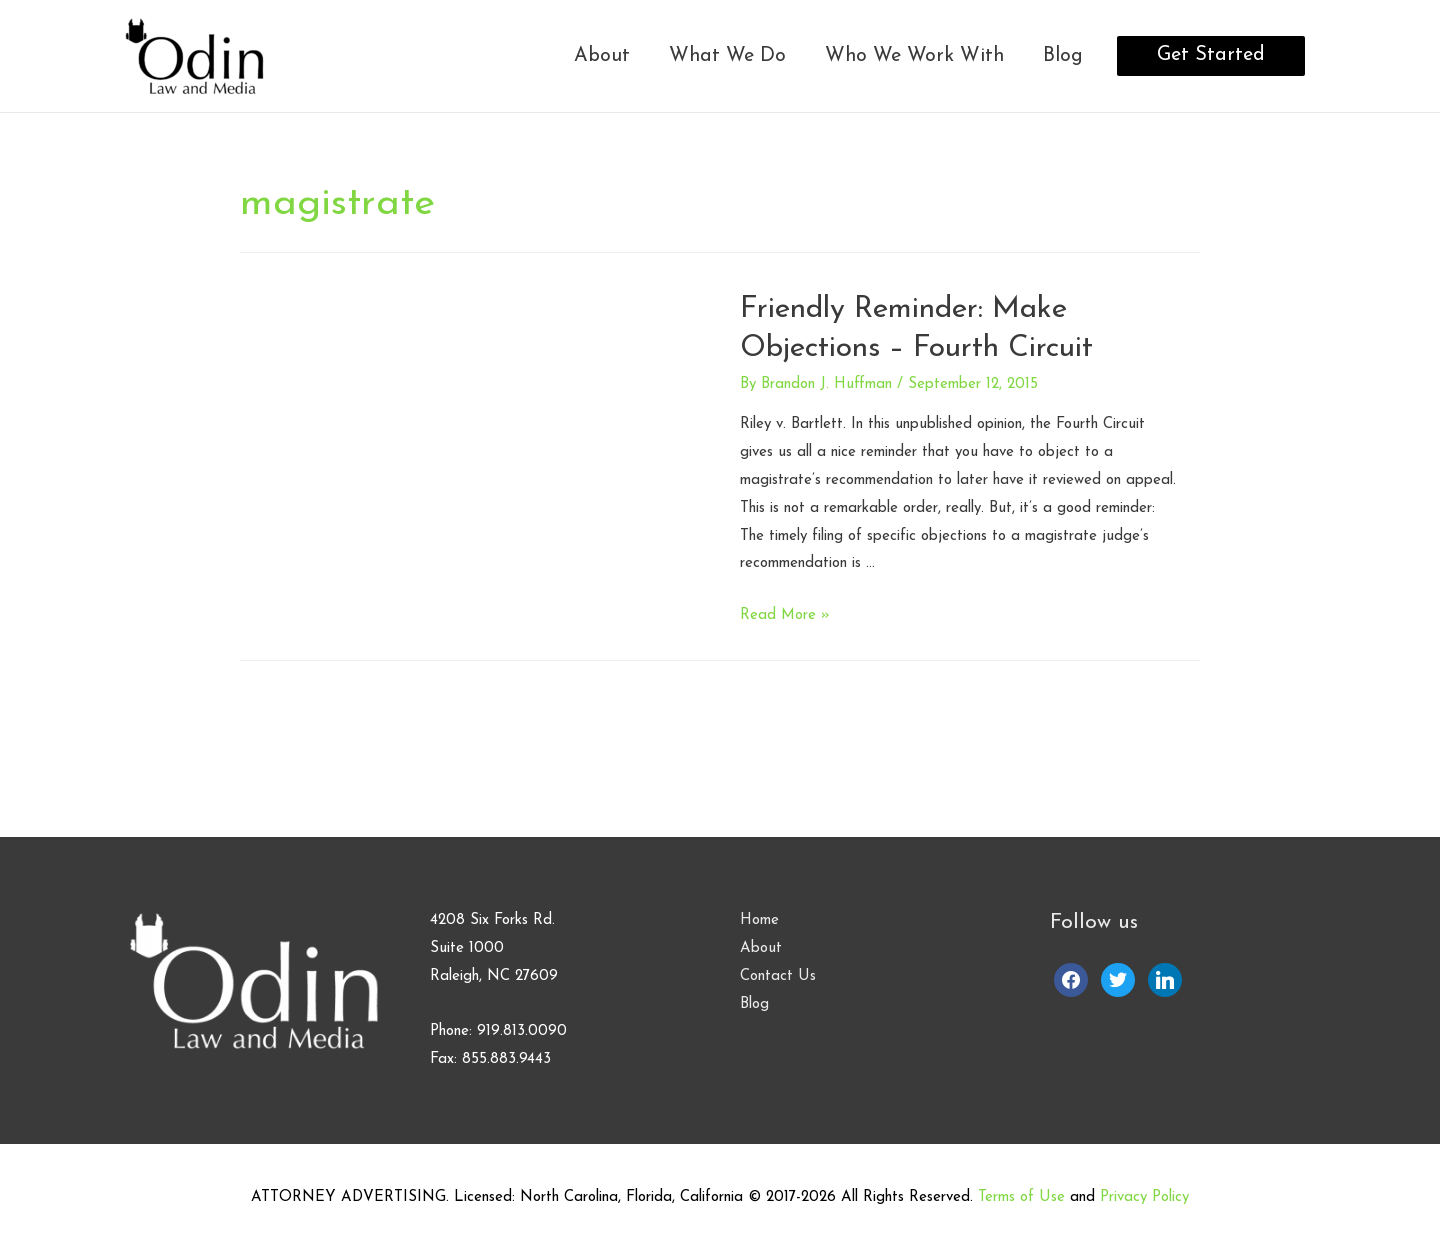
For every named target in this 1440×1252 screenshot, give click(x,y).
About (602, 56)
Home (759, 920)
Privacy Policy (1144, 1197)
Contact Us (778, 976)
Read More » (785, 615)
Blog (1063, 56)
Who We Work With (914, 56)
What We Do (727, 56)
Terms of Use (1021, 1197)
